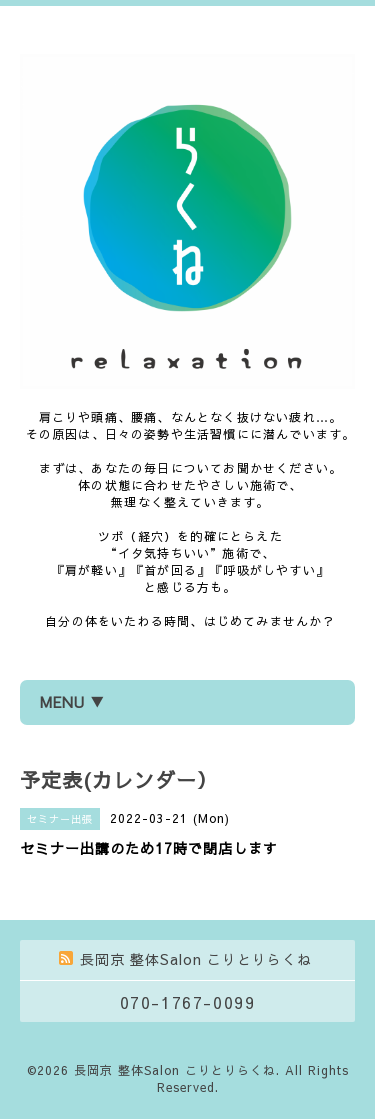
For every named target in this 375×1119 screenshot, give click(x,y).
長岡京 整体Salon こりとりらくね (175, 1070)
